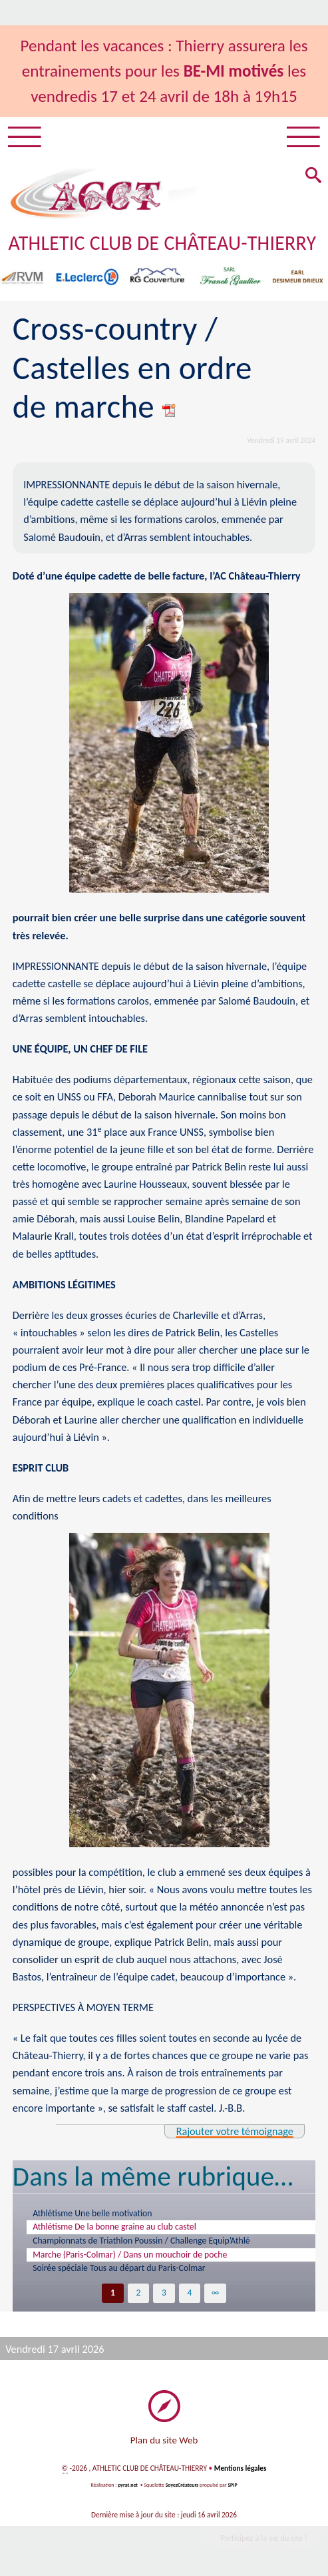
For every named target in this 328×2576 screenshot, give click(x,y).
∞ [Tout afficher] (216, 2293)
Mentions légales (240, 2468)
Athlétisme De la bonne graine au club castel (115, 2226)
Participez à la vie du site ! (263, 2538)
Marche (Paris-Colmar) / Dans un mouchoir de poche (130, 2254)
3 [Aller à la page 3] (164, 2293)
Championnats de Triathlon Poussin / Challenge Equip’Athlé (142, 2240)
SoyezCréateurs (181, 2485)
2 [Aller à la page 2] (138, 2293)
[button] (313, 177)
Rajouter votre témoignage (234, 2131)
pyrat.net (128, 2485)
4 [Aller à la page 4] (190, 2293)
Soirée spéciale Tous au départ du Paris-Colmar (119, 2268)
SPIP (233, 2485)
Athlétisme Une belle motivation (93, 2212)
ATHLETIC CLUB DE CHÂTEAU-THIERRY (164, 242)
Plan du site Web (164, 2440)
